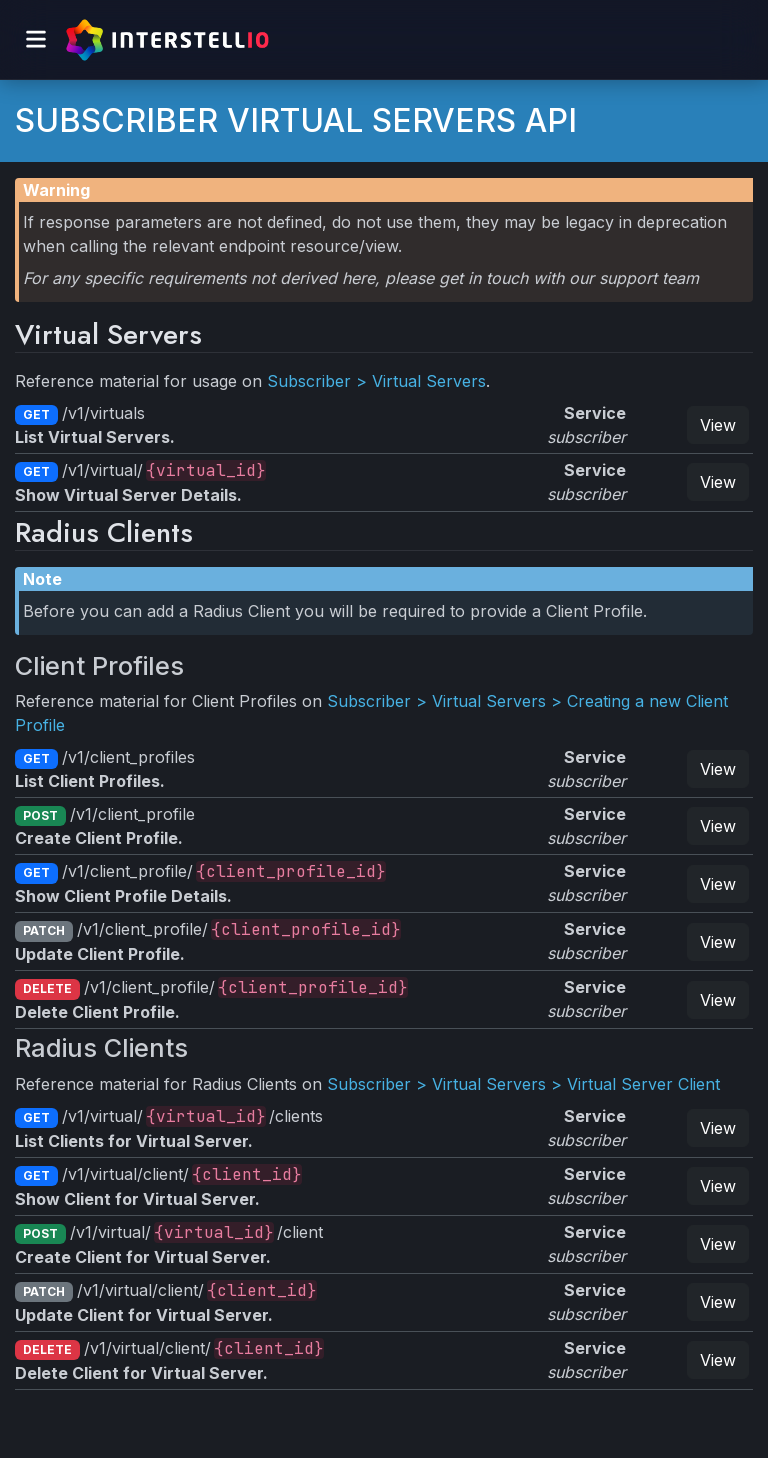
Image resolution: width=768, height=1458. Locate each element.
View (718, 425)
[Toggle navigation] (36, 39)
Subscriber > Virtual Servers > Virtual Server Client (523, 1084)
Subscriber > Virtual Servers (376, 381)
